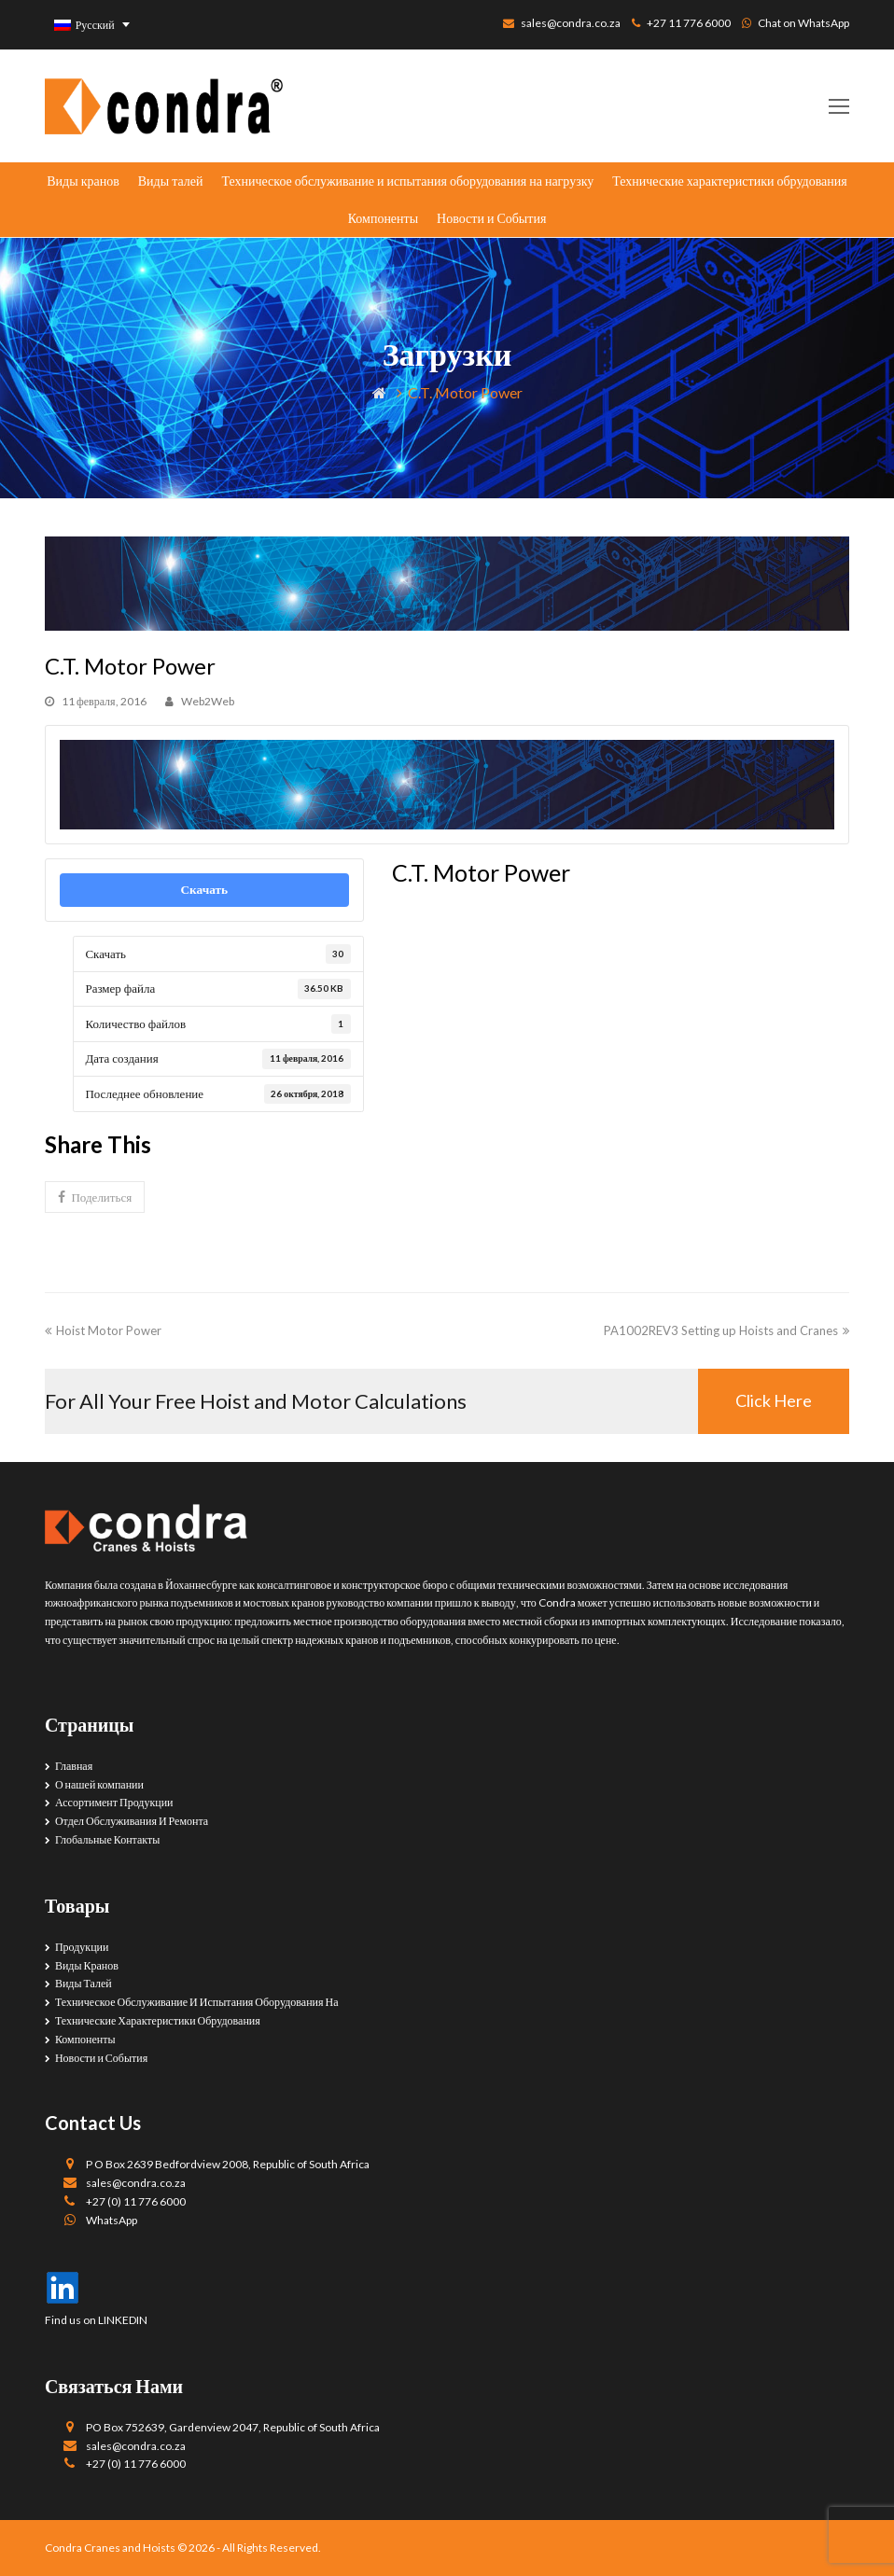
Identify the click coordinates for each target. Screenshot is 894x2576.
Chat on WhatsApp (803, 23)
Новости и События (491, 218)
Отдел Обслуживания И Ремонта (131, 1821)
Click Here (773, 1400)
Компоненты (383, 218)
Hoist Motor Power (103, 1330)
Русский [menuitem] (95, 25)
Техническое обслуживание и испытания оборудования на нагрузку (407, 180)
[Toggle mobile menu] (839, 106)
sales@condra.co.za (571, 23)
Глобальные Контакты (107, 1839)
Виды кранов (83, 180)
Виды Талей (83, 1983)
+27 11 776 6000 (689, 23)
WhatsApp (111, 2220)
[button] (95, 1197)
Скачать (204, 889)
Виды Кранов (87, 1965)
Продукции (82, 1947)
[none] (92, 24)
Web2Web (207, 701)
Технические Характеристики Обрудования (157, 2020)
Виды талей (170, 180)
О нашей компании (99, 1784)
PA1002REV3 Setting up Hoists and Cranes (726, 1330)
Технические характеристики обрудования (729, 180)
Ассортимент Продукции (114, 1802)
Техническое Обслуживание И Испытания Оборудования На (197, 2002)
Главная (73, 1766)
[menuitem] (92, 24)
